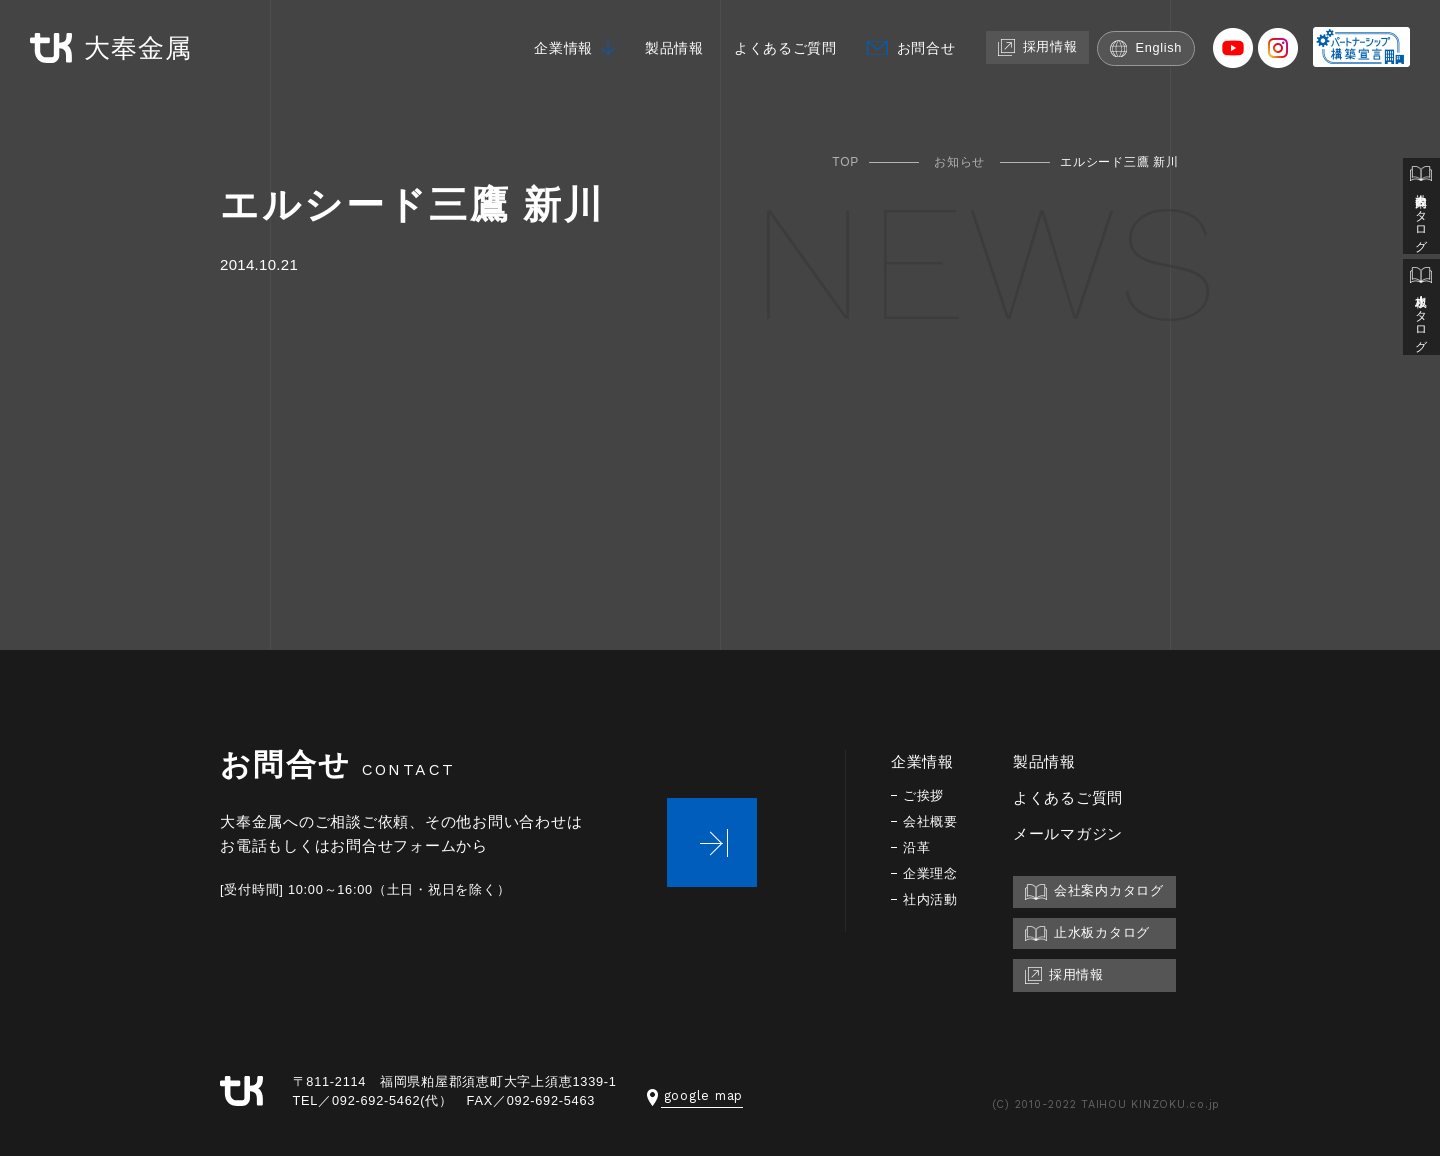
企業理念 (932, 873)
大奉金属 (116, 48)
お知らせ (959, 162)
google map (695, 1095)
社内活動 (932, 899)
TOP (845, 162)
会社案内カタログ (1421, 208)
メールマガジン (1072, 833)
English (1146, 47)
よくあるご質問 (771, 47)
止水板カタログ (1421, 311)
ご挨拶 (925, 795)
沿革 (918, 847)
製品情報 (654, 47)
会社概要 (932, 821)
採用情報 (1034, 46)
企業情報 (539, 47)
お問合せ (918, 47)
